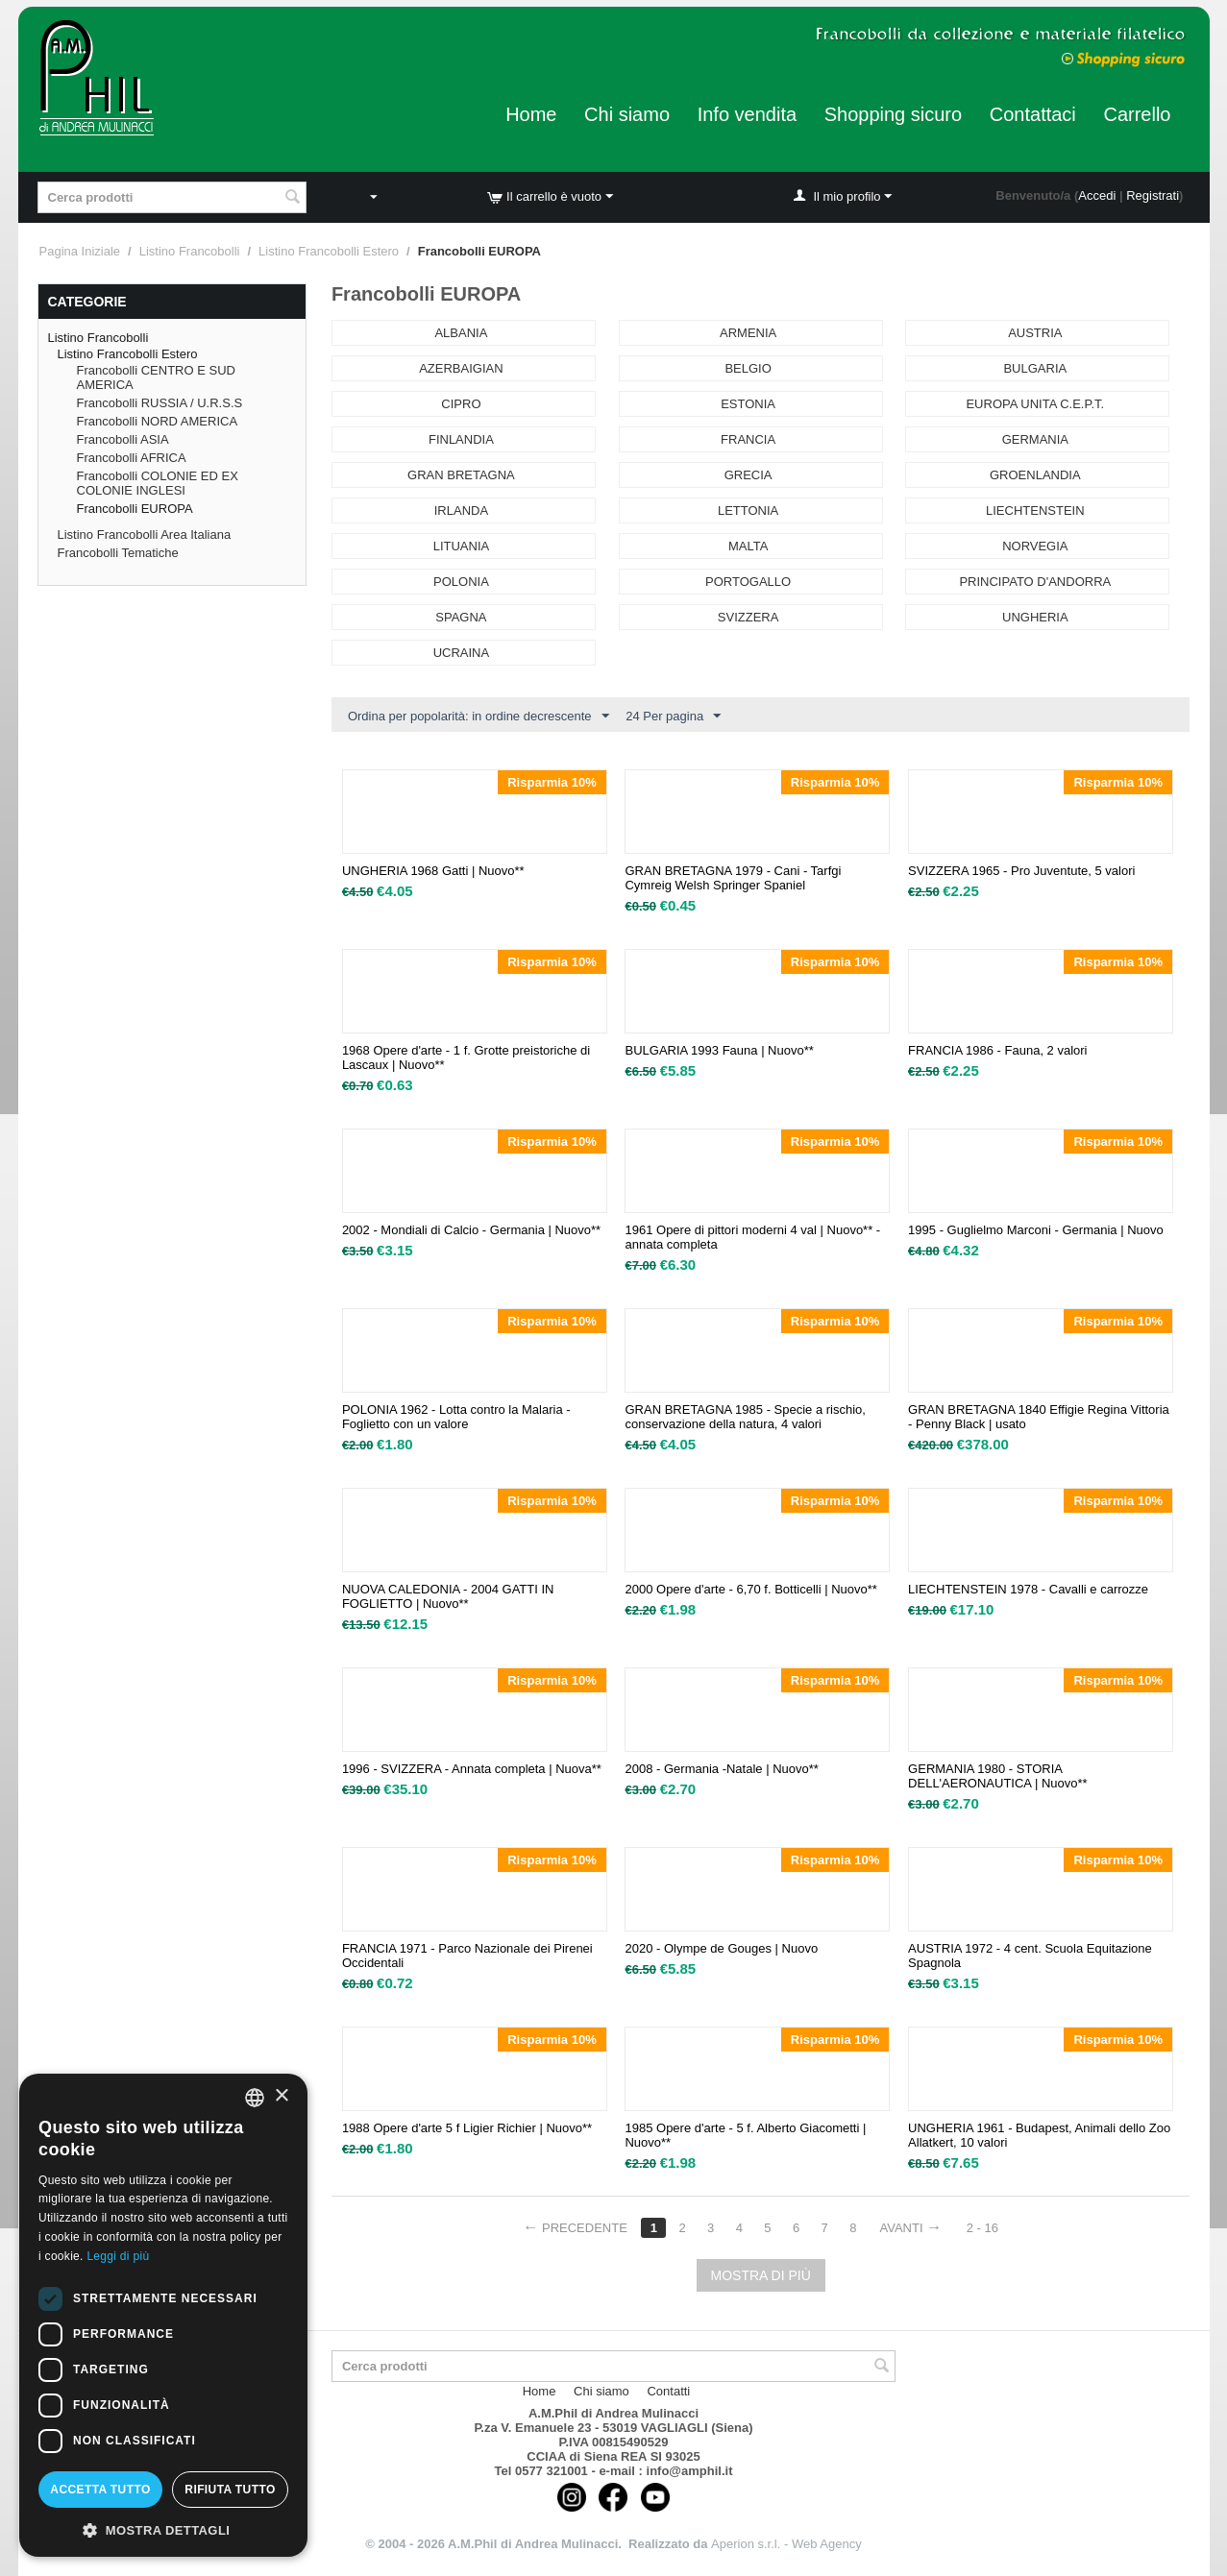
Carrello (1136, 114)
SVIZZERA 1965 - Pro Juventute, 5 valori (1021, 870)
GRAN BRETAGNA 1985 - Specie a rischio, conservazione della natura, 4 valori (745, 1416)
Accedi (1097, 195)
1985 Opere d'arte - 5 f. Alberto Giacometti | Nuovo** (745, 2135)
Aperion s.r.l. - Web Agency (786, 2544)
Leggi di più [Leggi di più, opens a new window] (117, 2256)
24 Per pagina (673, 716)
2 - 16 (982, 2228)
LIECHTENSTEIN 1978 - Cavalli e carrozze (1028, 1589)
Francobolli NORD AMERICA (157, 421)
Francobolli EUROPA (135, 508)
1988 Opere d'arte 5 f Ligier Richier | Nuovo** (467, 2128)
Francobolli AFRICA (131, 457)
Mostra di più (761, 2275)
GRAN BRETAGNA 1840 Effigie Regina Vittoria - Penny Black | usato (1038, 1416)
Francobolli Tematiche (118, 553)
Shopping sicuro (893, 114)
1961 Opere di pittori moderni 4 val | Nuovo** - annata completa (752, 1237)
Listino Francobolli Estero (328, 251)
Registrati (1152, 195)
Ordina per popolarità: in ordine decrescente (478, 716)
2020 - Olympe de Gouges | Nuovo (721, 1948)
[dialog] (163, 2315)
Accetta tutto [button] (100, 2489)
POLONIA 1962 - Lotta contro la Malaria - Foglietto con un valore (456, 1416)
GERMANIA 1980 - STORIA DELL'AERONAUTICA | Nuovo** (997, 1776)
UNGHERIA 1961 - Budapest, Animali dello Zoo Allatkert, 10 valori (1039, 2135)
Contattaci (1033, 114)
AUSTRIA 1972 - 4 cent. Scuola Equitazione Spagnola (1030, 1955)
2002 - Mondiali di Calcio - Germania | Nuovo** (471, 1230)
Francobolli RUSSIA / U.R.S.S (160, 403)
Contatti (668, 2391)
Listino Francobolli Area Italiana (145, 534)
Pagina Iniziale (80, 251)
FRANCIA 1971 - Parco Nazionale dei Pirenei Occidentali (467, 1955)
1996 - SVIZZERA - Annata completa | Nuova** (471, 1769)
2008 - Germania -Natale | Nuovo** (721, 1769)
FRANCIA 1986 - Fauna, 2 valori (997, 1050)
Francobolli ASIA (123, 439)
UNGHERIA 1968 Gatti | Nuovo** (433, 870)
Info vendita (747, 114)
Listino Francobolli (189, 251)
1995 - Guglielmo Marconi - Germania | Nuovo (1036, 1230)
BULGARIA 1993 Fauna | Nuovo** (719, 1050)
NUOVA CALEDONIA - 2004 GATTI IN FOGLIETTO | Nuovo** (448, 1596)
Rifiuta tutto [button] (229, 2489)
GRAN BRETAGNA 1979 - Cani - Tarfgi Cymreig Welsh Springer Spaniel (733, 877)
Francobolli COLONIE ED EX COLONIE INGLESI (157, 483)
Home (530, 114)
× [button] (281, 2096)
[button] (163, 2529)
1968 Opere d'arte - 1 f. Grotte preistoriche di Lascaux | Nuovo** (466, 1057)
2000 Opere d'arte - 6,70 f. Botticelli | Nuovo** (750, 1589)
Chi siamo (627, 114)
